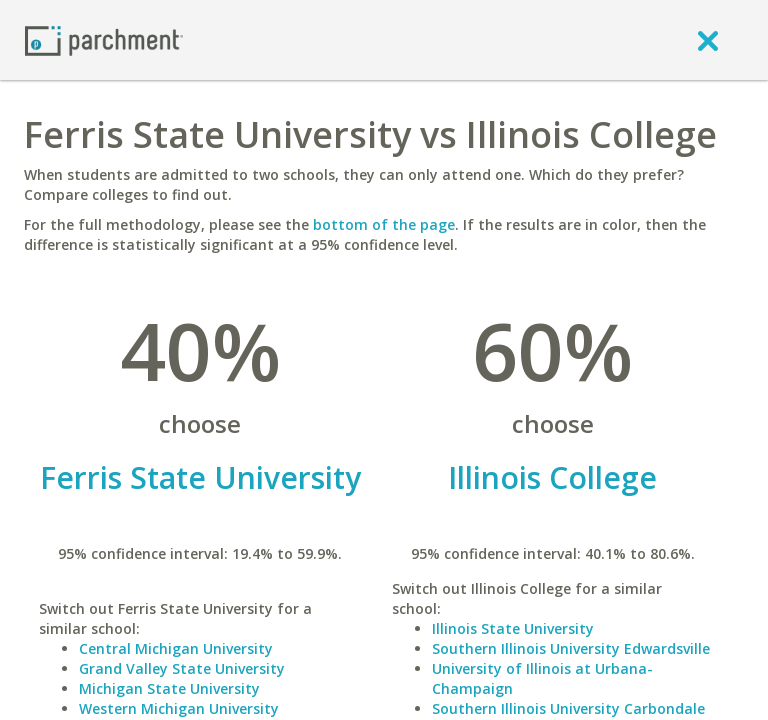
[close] (708, 40)
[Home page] (104, 39)
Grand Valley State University (182, 668)
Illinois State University (513, 628)
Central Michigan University (176, 648)
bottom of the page (384, 224)
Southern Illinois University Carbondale (568, 708)
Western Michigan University (179, 708)
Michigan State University (169, 688)
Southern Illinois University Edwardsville (571, 648)
